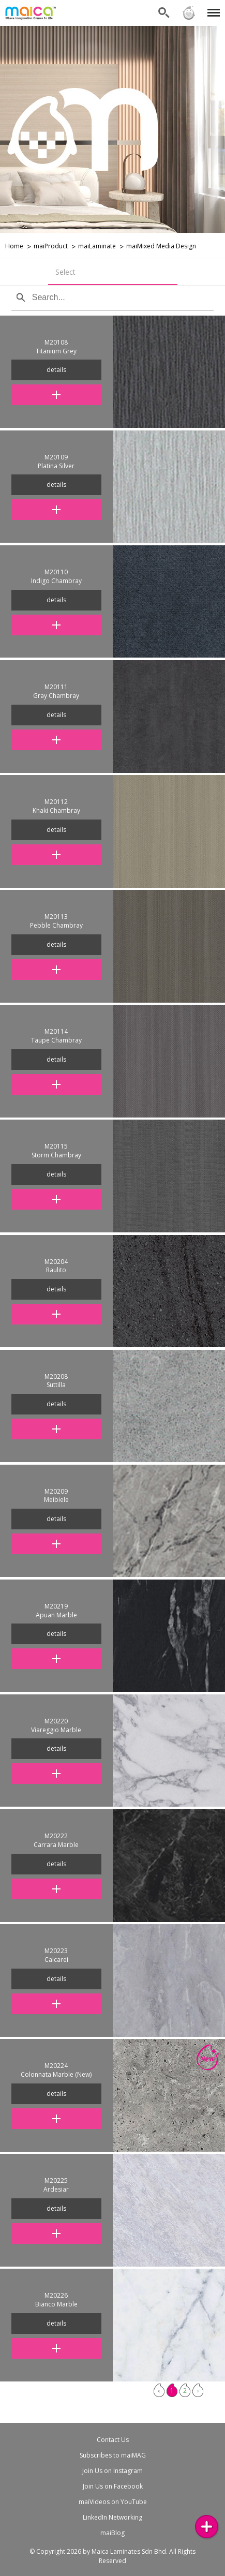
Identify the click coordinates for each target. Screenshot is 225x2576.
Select (65, 272)
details (56, 369)
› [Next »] (198, 2390)
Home (14, 246)
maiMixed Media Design (161, 246)
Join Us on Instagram (112, 2470)
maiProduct (51, 246)
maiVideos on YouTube (113, 2501)
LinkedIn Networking (112, 2517)
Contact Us (113, 2439)
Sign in (188, 13)
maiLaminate (97, 246)
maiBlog (112, 2532)
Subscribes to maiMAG (113, 2455)
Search (164, 13)
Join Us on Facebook (113, 2486)
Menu (211, 7)
